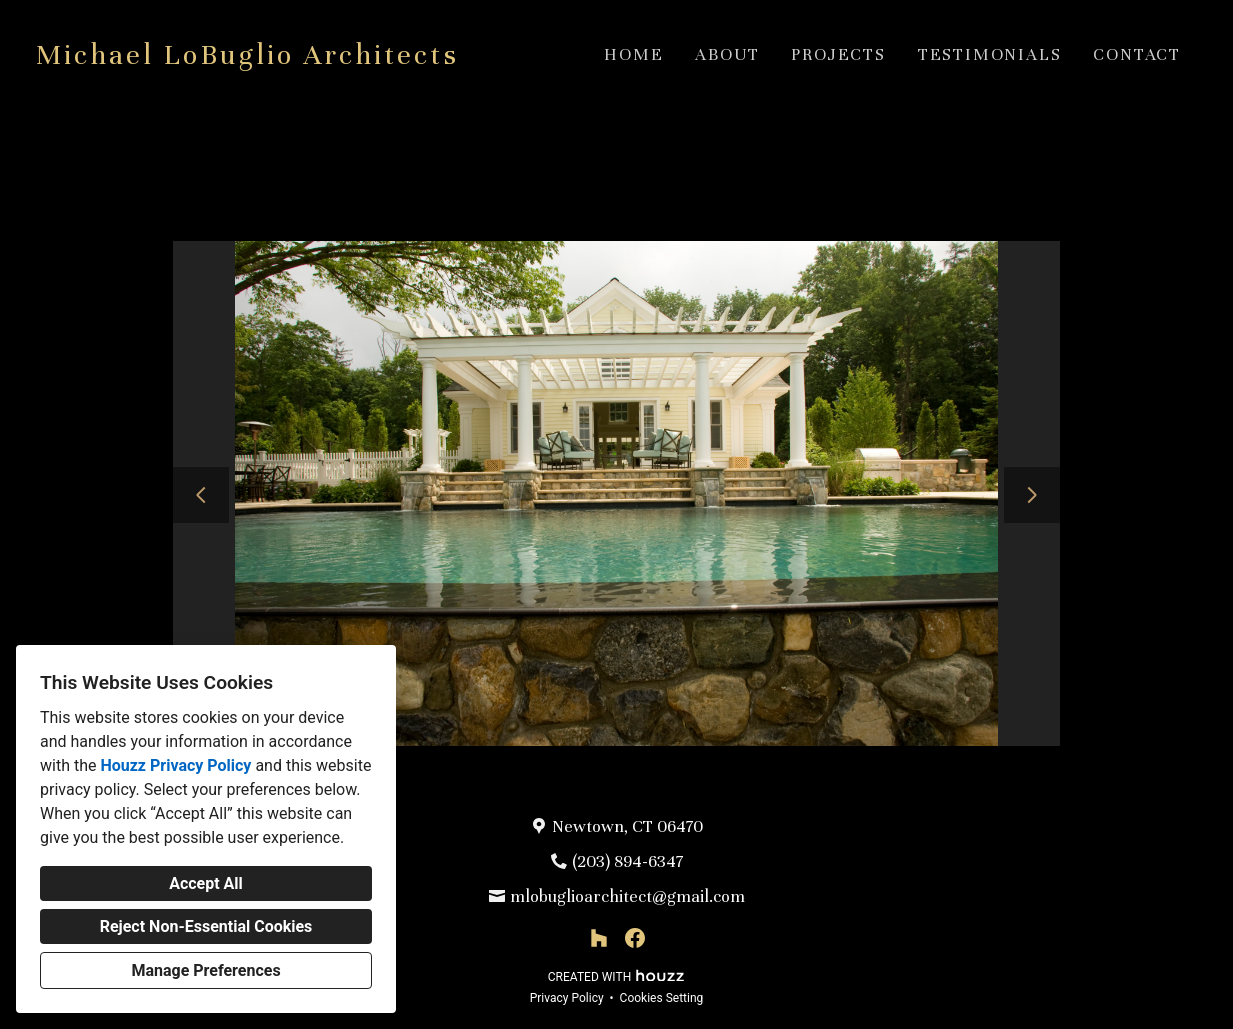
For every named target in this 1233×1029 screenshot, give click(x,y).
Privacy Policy (567, 998)
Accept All (206, 883)
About (727, 54)
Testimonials (990, 54)
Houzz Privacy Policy (175, 765)
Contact (1137, 54)
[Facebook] (635, 938)
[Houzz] (599, 938)
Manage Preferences (205, 970)
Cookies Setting (662, 998)
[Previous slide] (201, 495)
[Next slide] (1032, 495)
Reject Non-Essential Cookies (206, 926)
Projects (838, 54)
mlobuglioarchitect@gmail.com (627, 896)
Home (633, 54)
